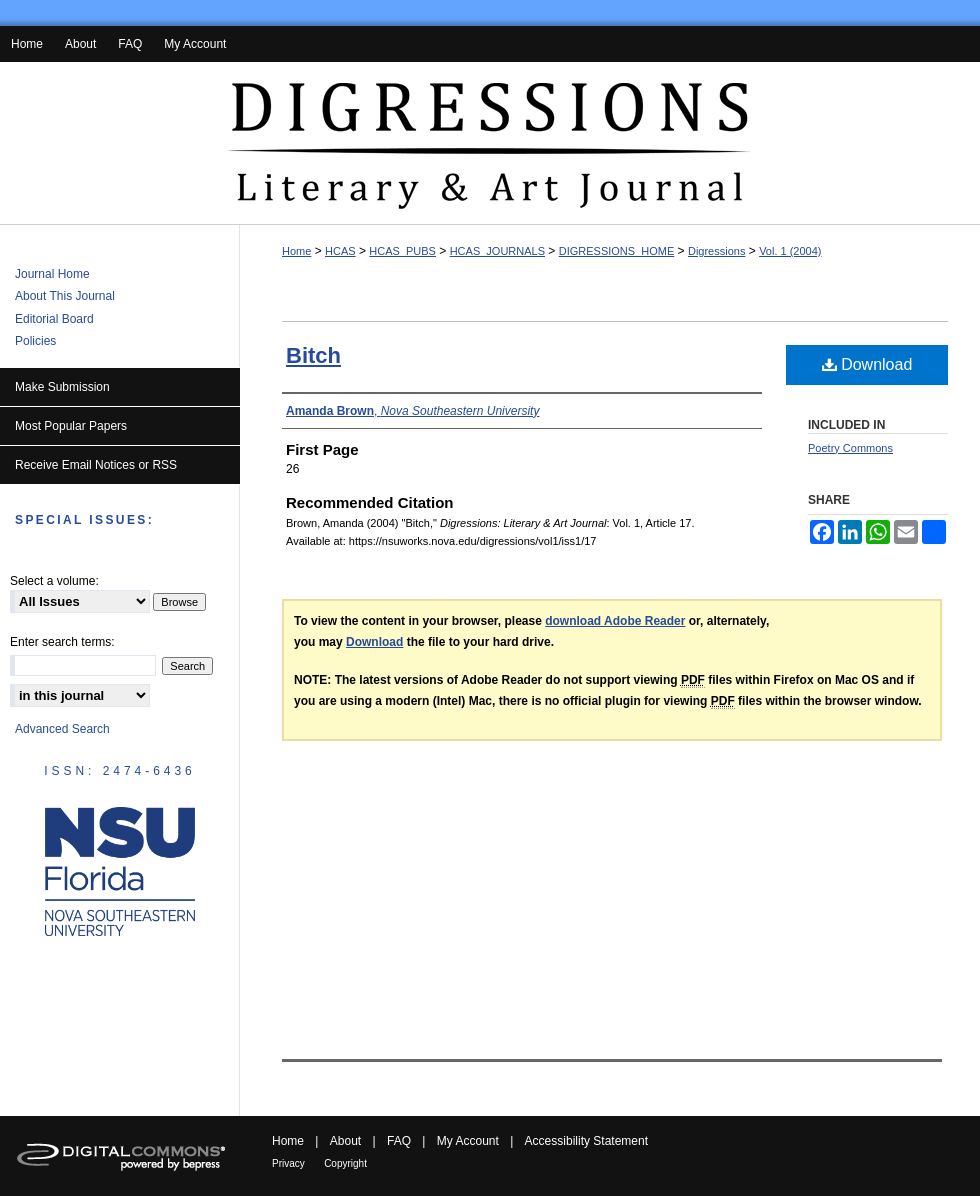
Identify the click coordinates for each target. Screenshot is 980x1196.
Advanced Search (62, 729)
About (345, 1141)
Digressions (716, 251)
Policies (35, 341)
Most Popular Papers (71, 426)
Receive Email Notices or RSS (96, 465)
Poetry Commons (850, 448)
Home (296, 251)
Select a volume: (54, 581)
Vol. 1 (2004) (790, 251)
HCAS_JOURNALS (497, 251)
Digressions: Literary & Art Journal (490, 143)
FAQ (399, 1141)
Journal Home (52, 274)
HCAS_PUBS (402, 251)
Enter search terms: (62, 642)
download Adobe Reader (615, 621)
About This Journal (65, 296)
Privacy (288, 1163)
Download (867, 364)
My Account (468, 1141)
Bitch (313, 355)
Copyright (345, 1163)
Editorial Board (54, 319)
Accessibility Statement (586, 1141)
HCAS (340, 251)
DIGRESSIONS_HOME (617, 251)
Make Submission (62, 387)
